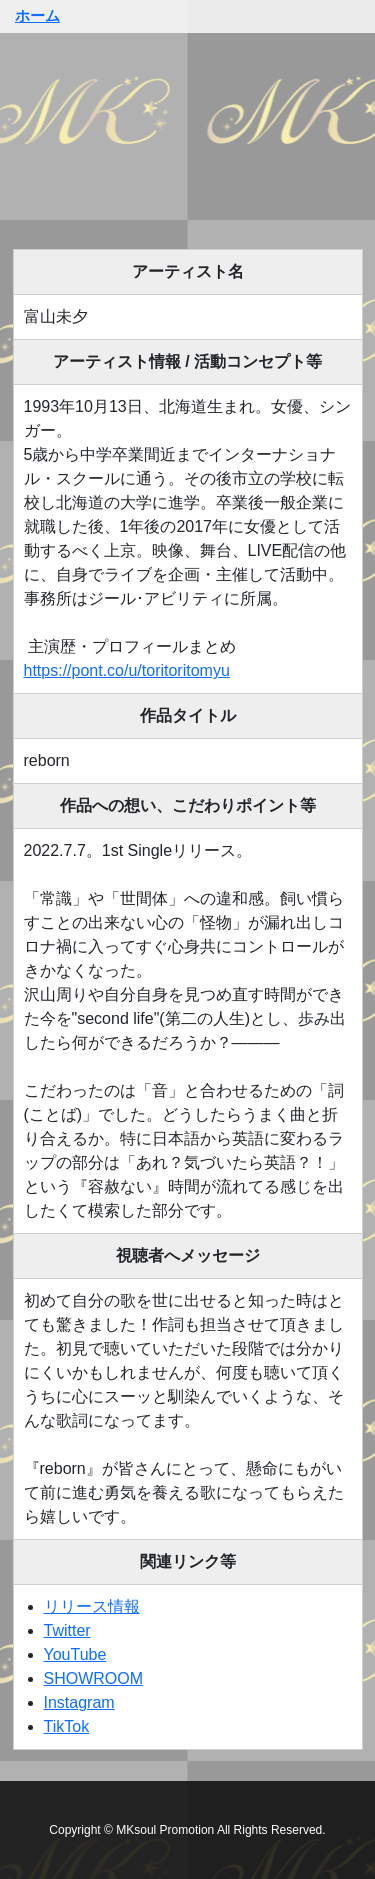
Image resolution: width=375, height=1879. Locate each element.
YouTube (75, 1654)
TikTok (67, 1726)
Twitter (67, 1630)
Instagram (79, 1702)
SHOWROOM (94, 1678)
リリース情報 (92, 1606)
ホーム (37, 15)
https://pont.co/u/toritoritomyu (127, 670)
